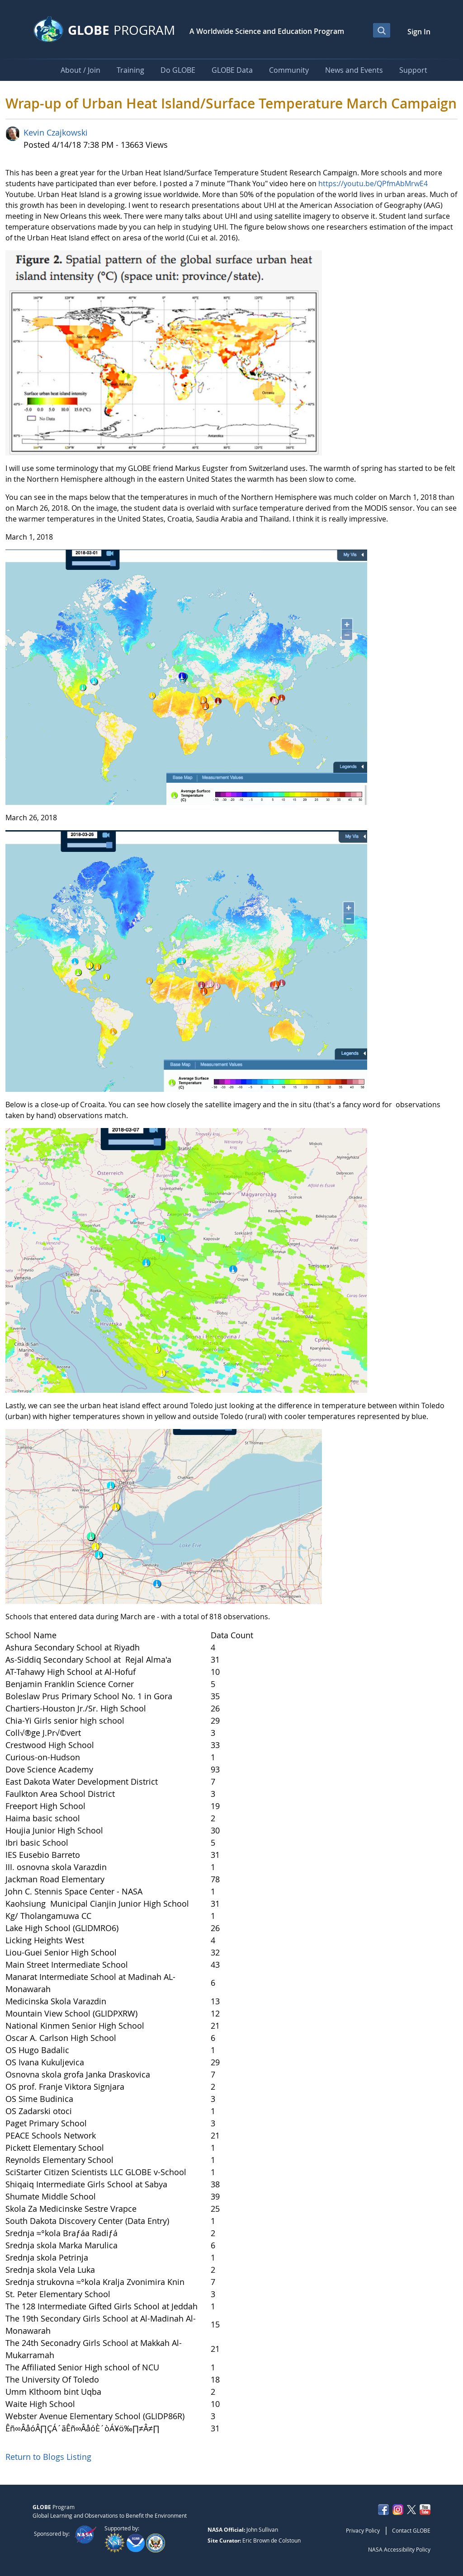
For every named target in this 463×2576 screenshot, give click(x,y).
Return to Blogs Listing (48, 2456)
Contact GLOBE (411, 2530)
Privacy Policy (363, 2530)
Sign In (418, 32)
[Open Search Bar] (381, 30)
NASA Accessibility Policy (399, 2549)
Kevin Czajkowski (56, 132)
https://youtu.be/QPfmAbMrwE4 (373, 183)
